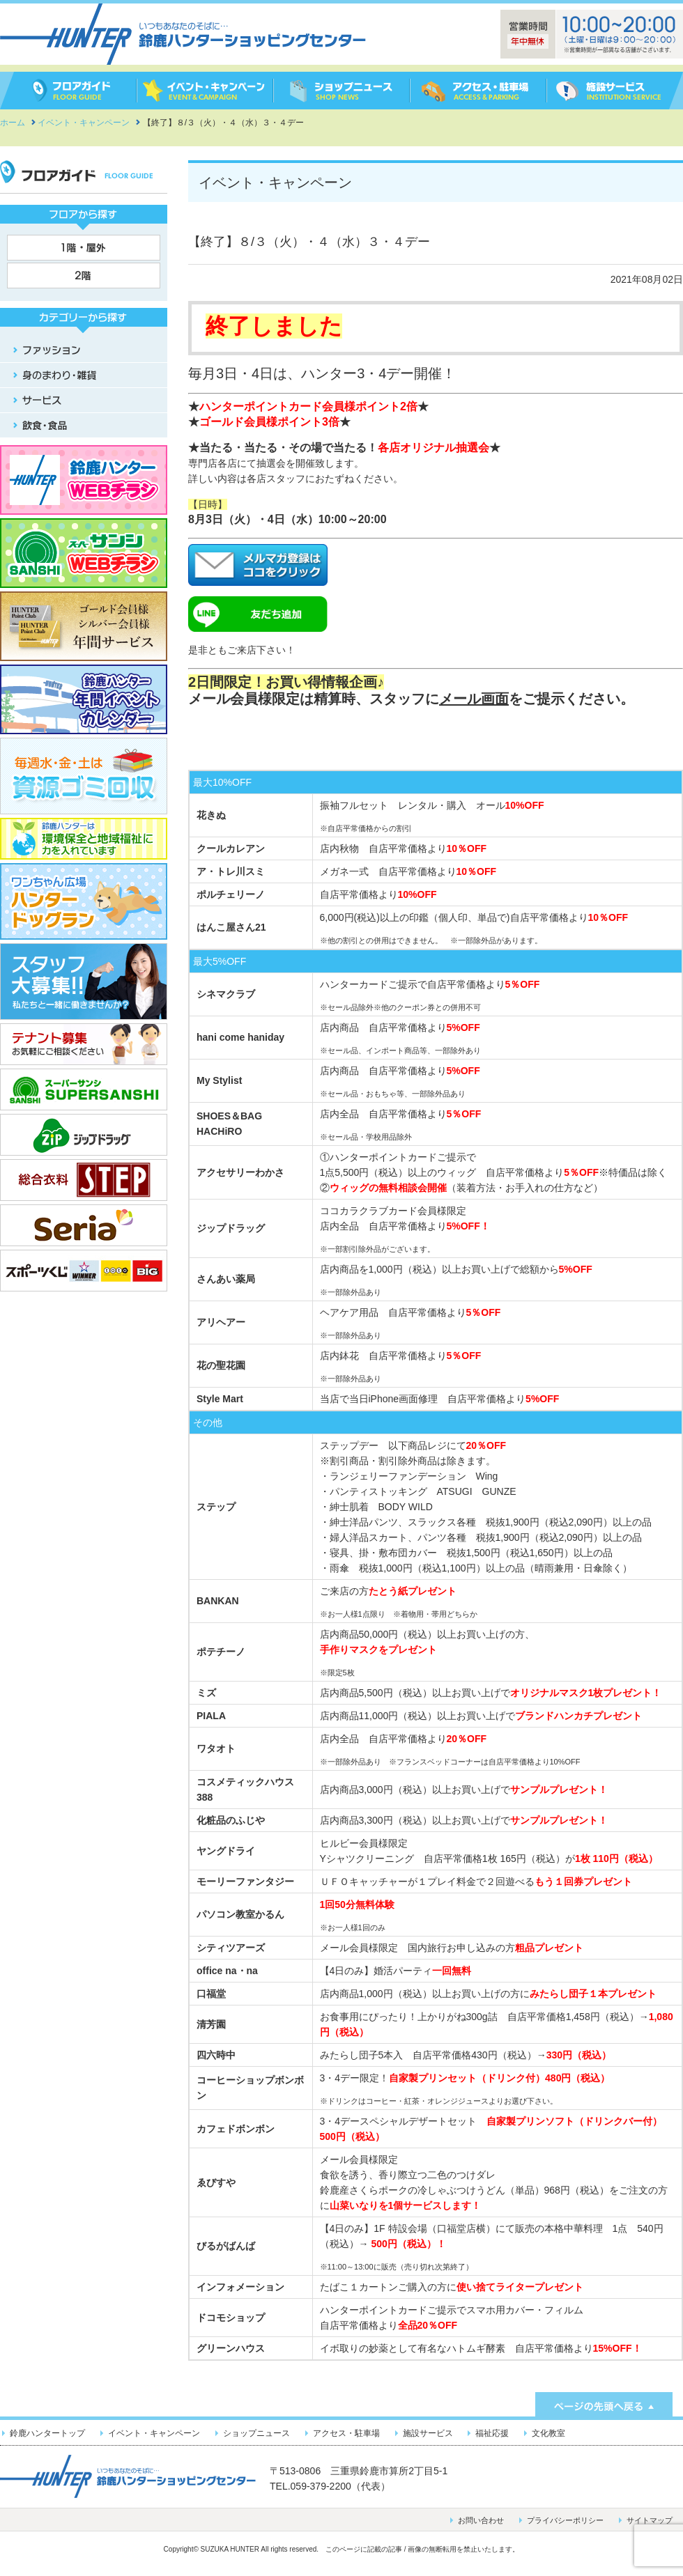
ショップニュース (256, 2433)
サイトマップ (650, 2520)
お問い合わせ (481, 2520)
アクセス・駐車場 (346, 2433)
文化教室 (548, 2433)
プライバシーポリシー (565, 2520)
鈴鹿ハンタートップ (47, 2433)
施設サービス (428, 2433)
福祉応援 (492, 2433)
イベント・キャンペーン (154, 2433)
